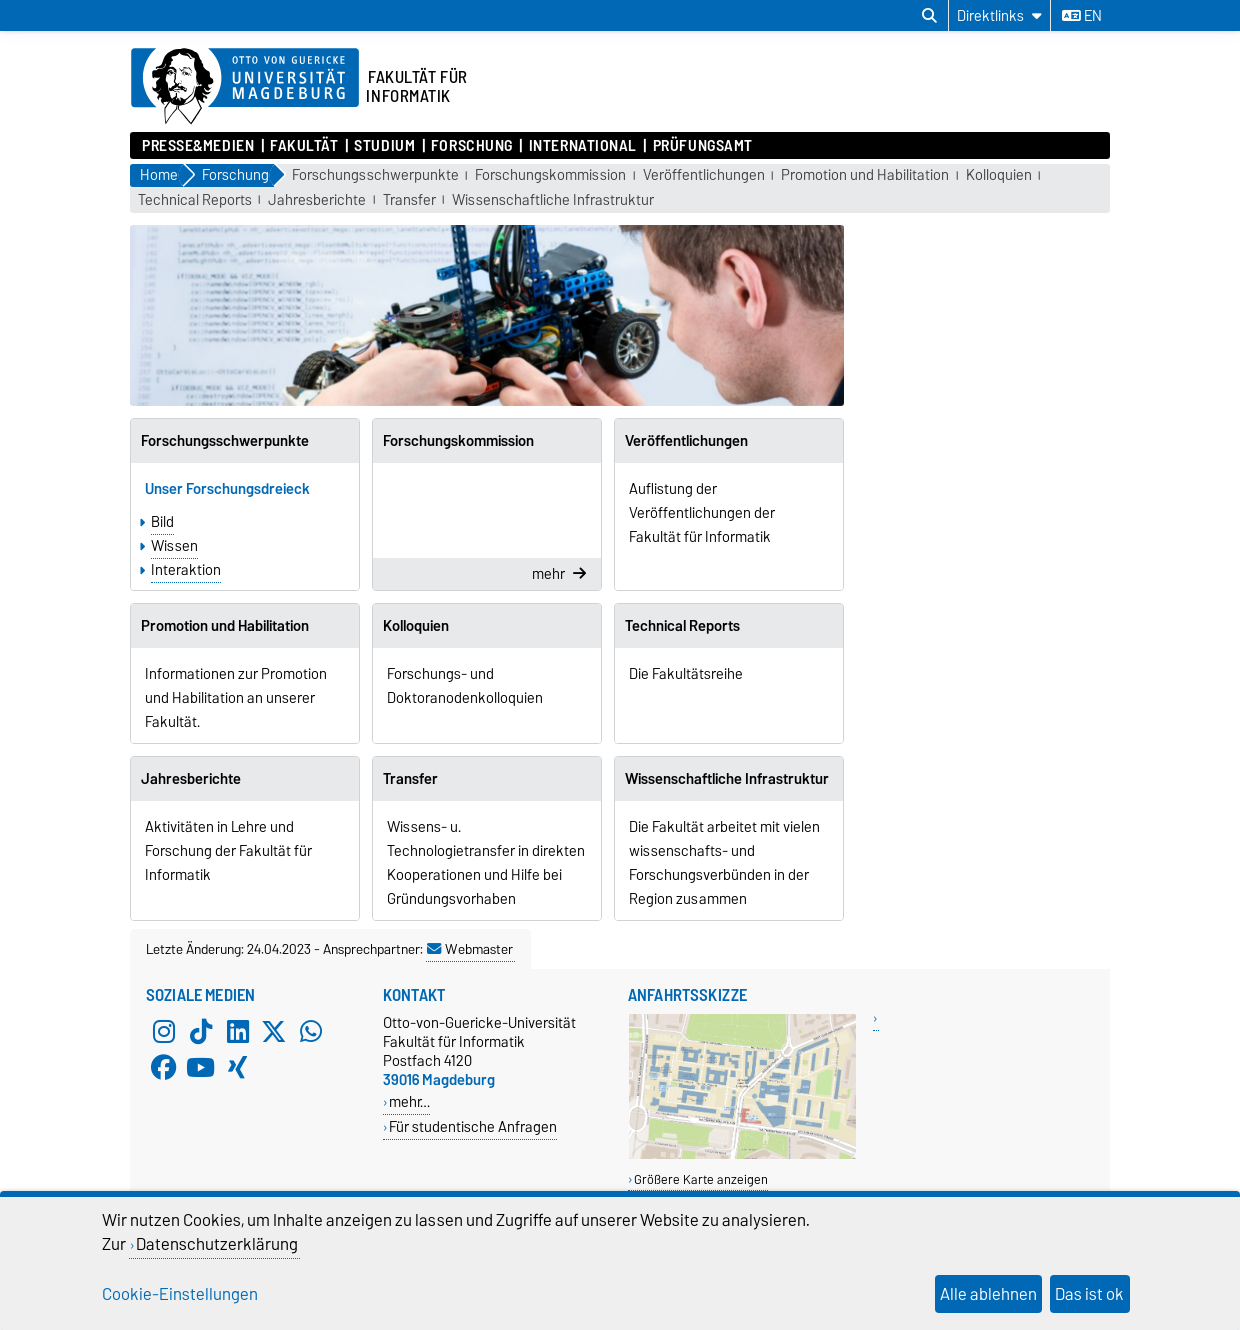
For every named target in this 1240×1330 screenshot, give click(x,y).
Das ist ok (1089, 1294)
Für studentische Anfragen (473, 1126)
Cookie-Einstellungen (180, 1294)
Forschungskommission (550, 175)
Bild (162, 522)
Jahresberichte (317, 200)
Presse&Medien (198, 146)
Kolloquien (999, 175)
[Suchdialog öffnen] (929, 16)
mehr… (409, 1101)
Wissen (174, 546)
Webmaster (470, 949)
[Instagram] (164, 1031)
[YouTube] (201, 1067)
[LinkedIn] (238, 1031)
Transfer (409, 200)
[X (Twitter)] (274, 1031)
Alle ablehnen (988, 1294)
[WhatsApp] (311, 1031)
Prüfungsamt (703, 146)
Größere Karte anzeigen (701, 1179)
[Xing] (238, 1067)
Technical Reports (195, 200)
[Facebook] (164, 1067)
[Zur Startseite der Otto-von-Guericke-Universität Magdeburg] (245, 87)
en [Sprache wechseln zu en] (1082, 16)
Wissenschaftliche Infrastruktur (553, 200)
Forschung (472, 146)
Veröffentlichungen (704, 175)
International (583, 146)
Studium (384, 146)
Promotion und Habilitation (865, 175)
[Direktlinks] (999, 15)
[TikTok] (201, 1031)
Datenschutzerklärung (217, 1244)
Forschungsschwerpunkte (375, 175)
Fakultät (304, 146)
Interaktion (186, 570)
